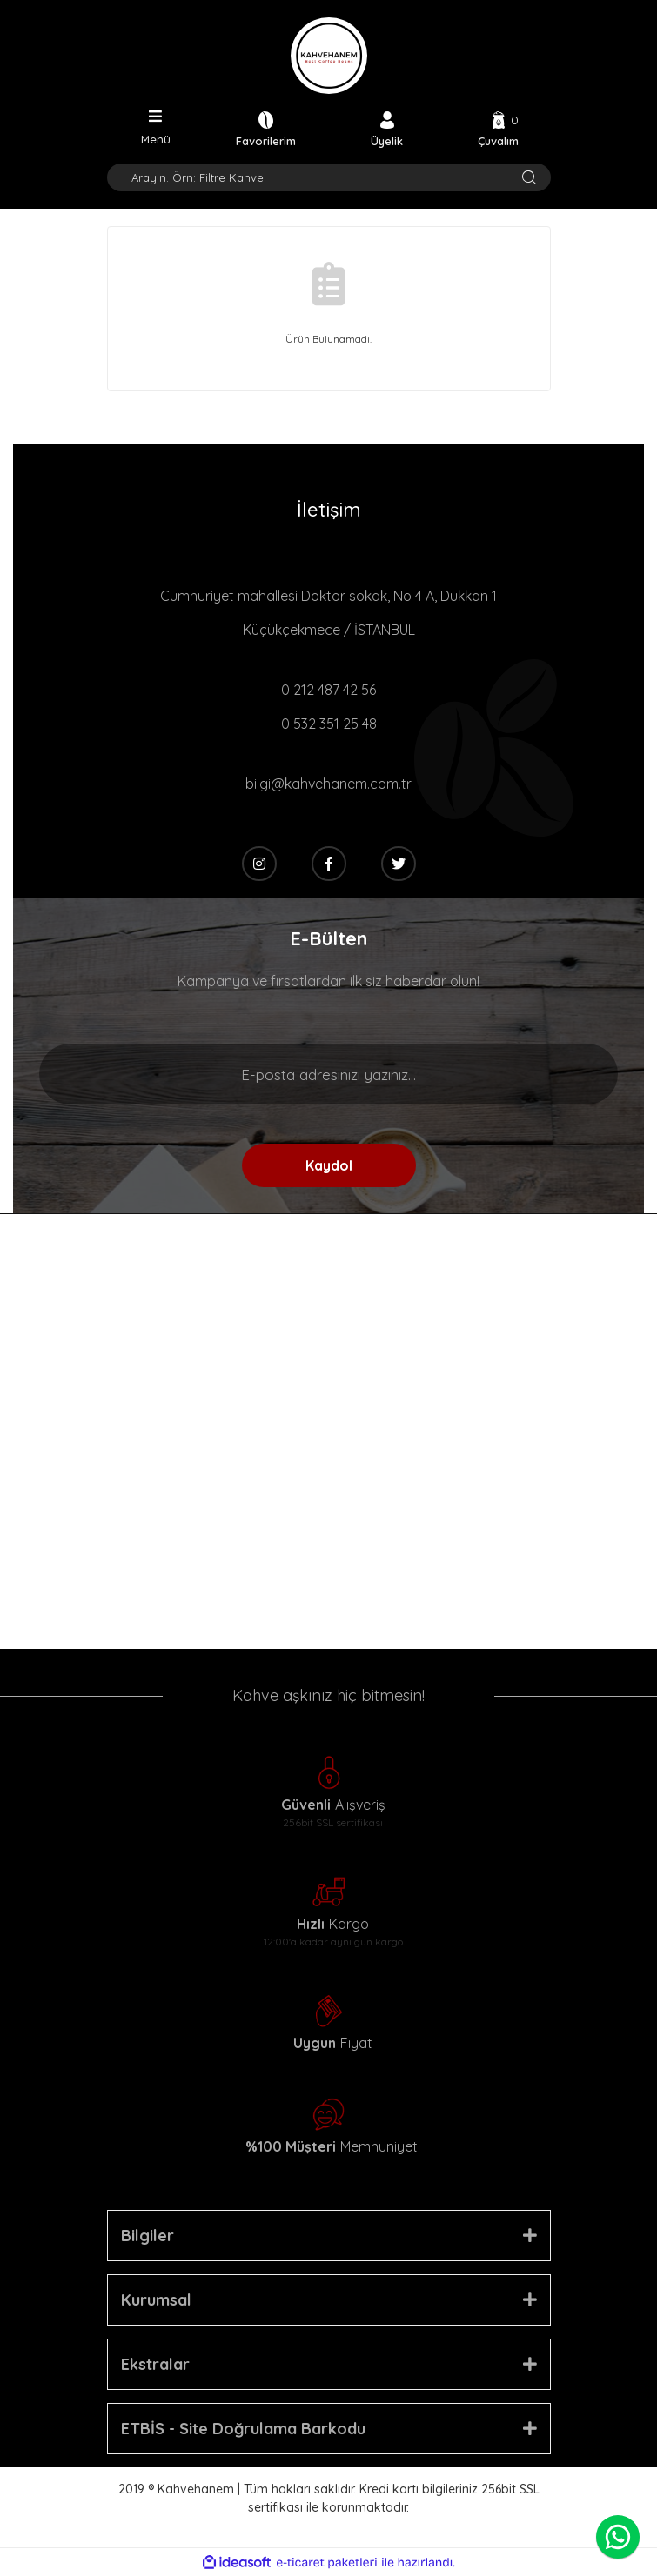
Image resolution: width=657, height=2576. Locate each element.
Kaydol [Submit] (328, 1165)
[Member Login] (387, 128)
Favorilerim (266, 140)
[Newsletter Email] (328, 1074)
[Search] (329, 177)
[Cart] (498, 128)
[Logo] (329, 55)
